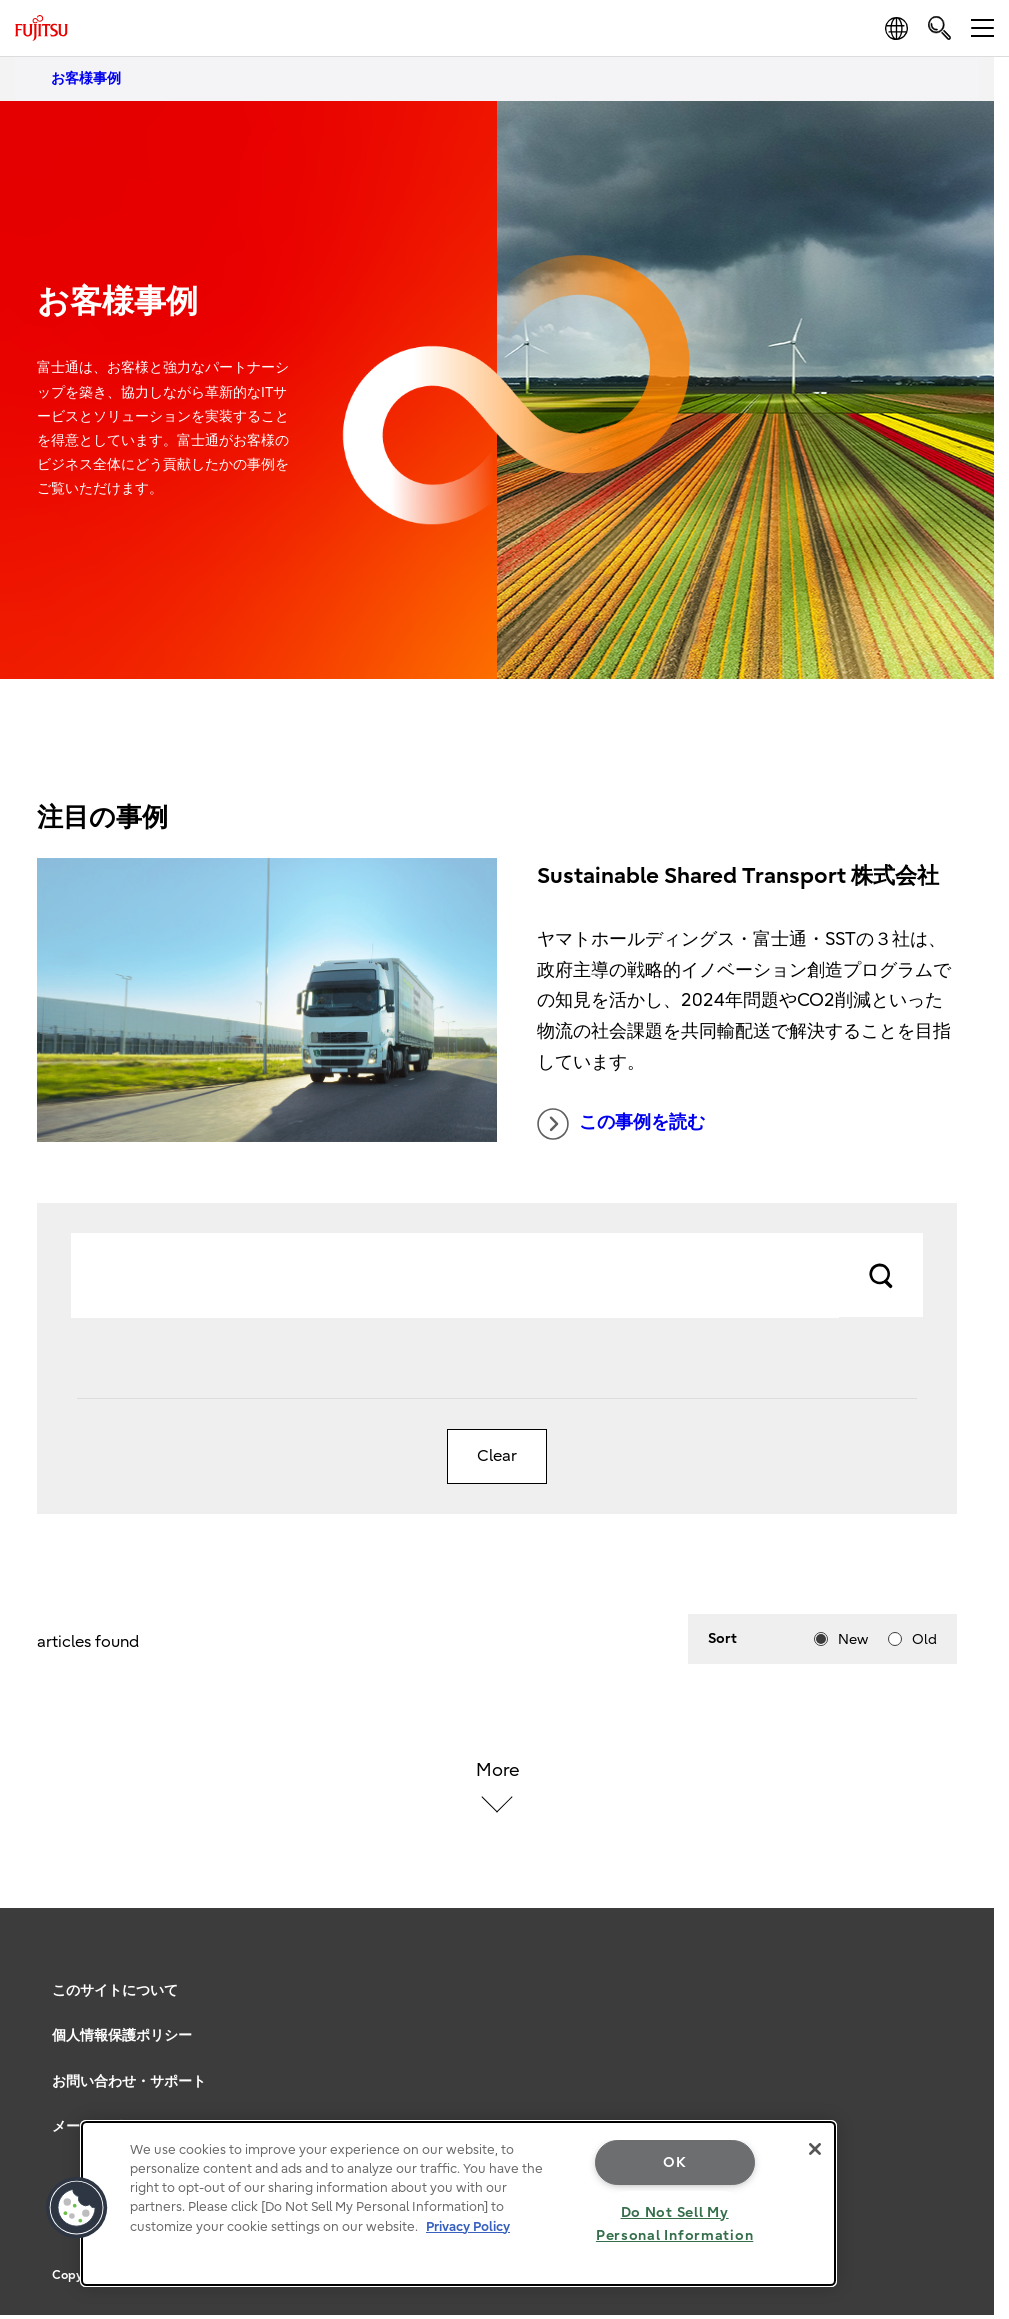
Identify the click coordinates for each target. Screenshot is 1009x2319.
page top (964, 1963)
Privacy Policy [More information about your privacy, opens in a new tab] (468, 2226)
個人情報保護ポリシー (122, 2035)
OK (674, 2162)
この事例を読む (621, 1124)
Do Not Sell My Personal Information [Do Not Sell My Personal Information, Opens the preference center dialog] (674, 2224)
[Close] (815, 2149)
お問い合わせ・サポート (129, 2081)
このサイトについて (115, 1990)
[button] (77, 2208)
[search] (939, 27)
